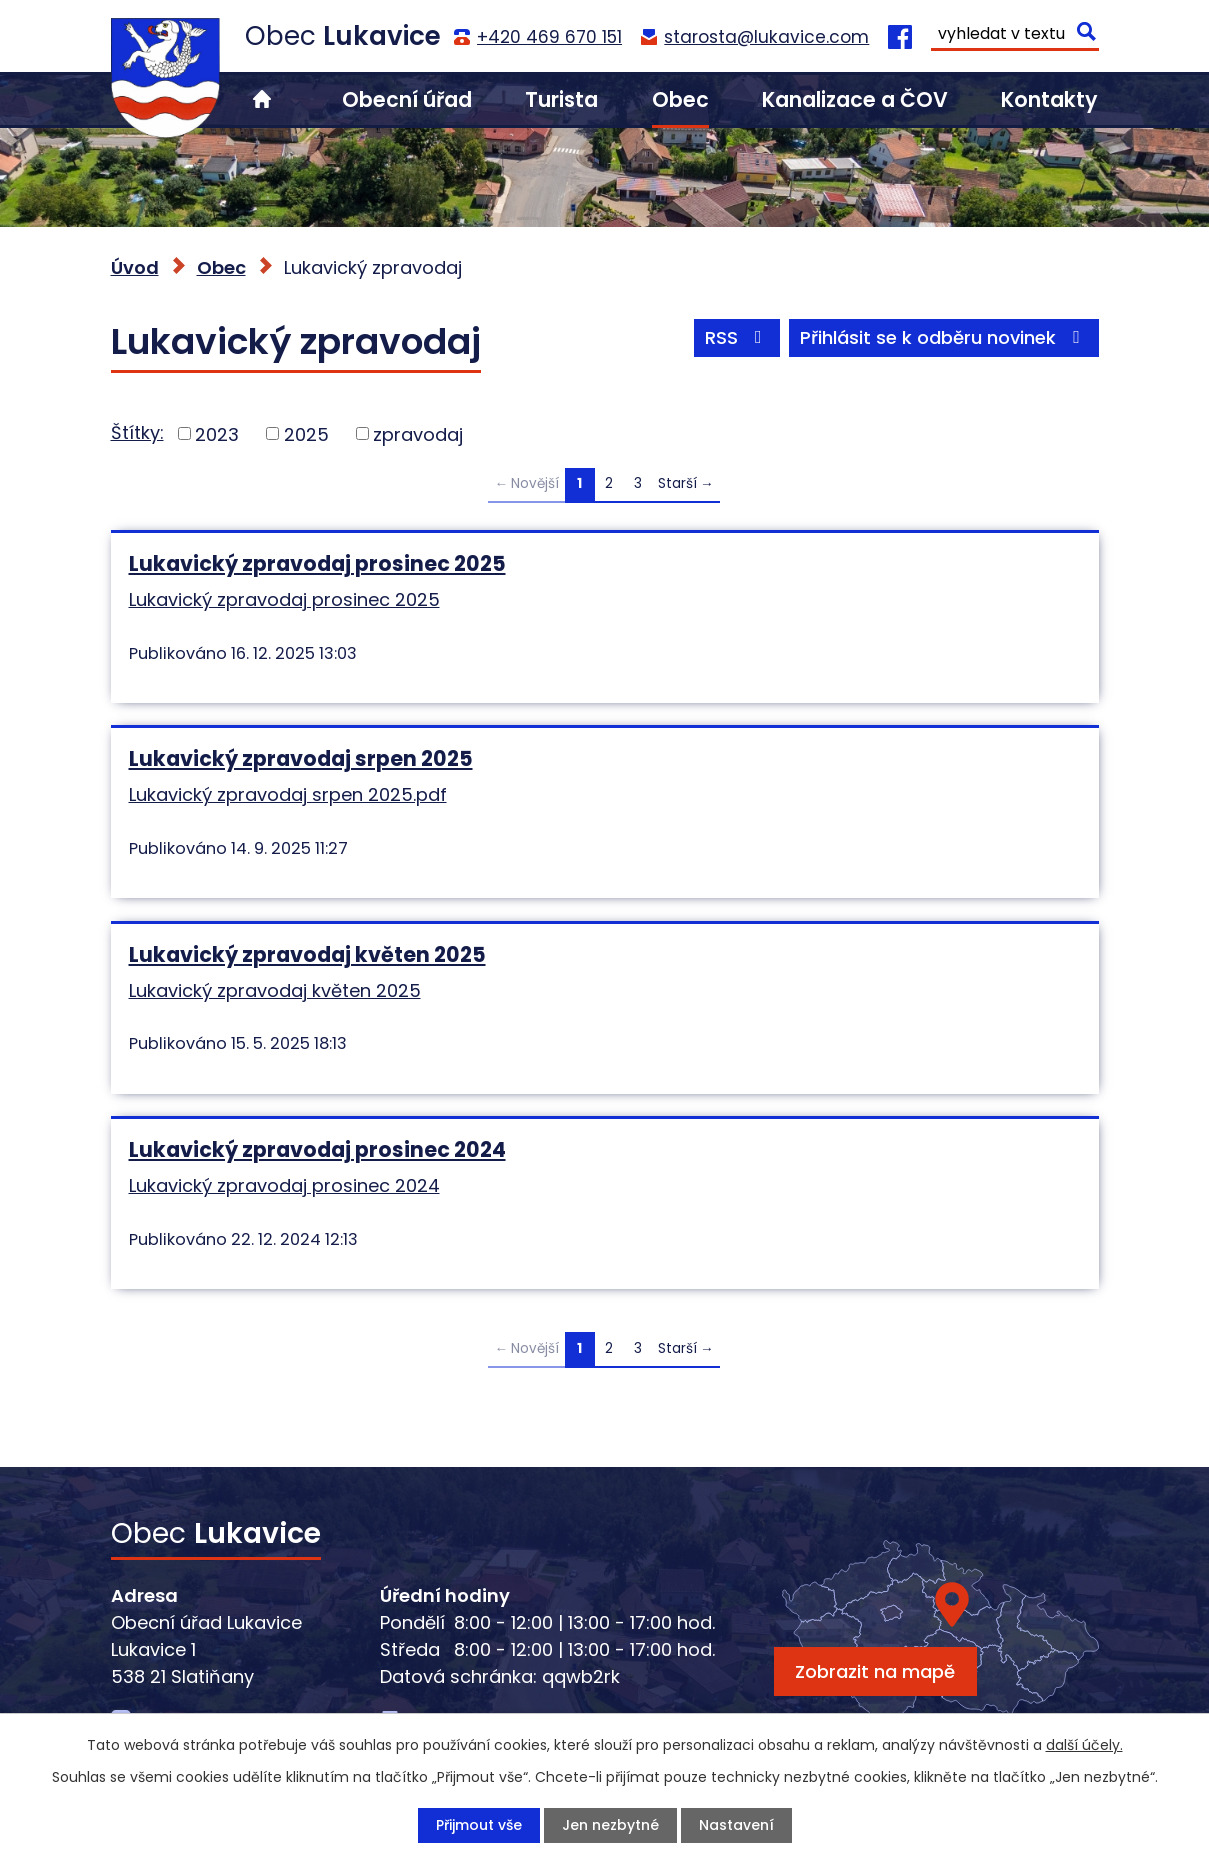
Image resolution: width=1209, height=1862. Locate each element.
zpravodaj (418, 433)
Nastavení (736, 1825)
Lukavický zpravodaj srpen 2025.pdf (288, 794)
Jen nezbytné (610, 1825)
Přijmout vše (479, 1825)
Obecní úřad (407, 99)
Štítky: (137, 432)
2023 (217, 433)
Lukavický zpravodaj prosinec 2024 (317, 1149)
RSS (737, 337)
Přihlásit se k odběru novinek (944, 337)
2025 (306, 433)
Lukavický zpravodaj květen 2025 (307, 954)
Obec (680, 99)
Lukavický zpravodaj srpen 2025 (301, 758)
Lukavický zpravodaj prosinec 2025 (317, 563)
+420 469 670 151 (549, 37)
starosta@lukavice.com (766, 37)
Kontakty (1049, 99)
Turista (561, 99)
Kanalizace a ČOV (855, 99)
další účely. (1084, 1745)
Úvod (262, 100)
